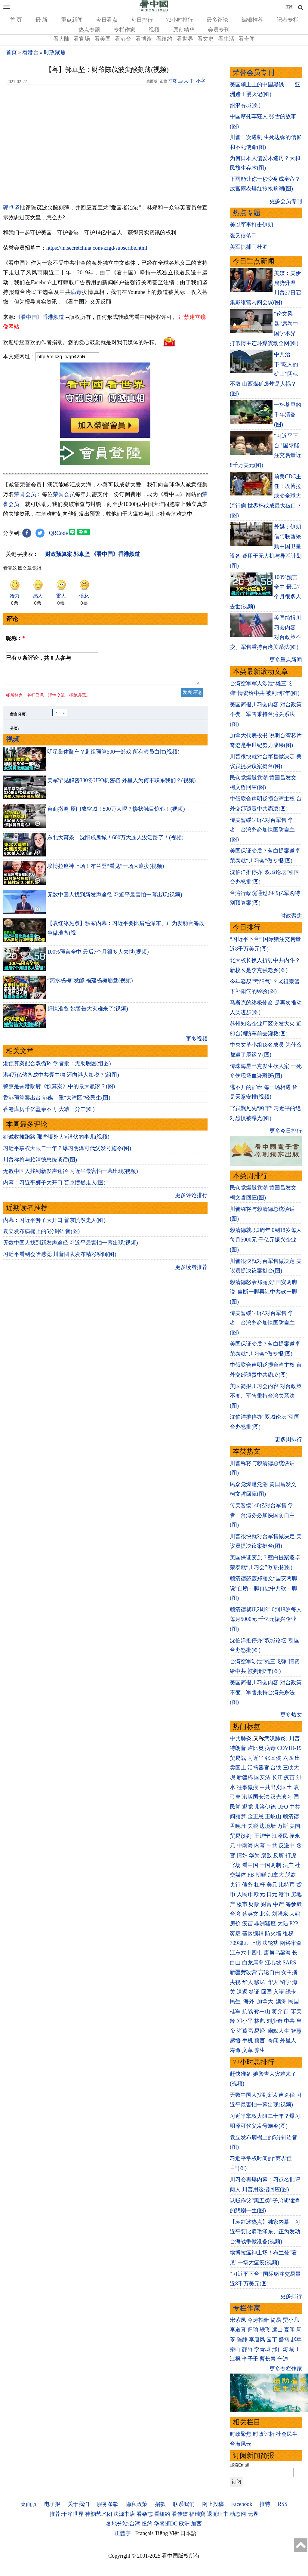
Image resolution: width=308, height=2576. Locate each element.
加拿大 (276, 1875)
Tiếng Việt (167, 2533)
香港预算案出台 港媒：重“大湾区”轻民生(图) (56, 1101)
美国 (294, 1826)
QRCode (58, 533)
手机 (247, 2041)
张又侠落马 (243, 236)
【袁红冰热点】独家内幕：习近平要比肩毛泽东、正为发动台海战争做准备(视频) (265, 2231)
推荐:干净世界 (67, 2514)
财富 (266, 1904)
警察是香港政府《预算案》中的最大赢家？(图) (59, 1090)
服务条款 (108, 2504)
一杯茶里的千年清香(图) (287, 414)
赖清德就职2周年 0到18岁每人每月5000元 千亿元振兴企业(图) (266, 1240)
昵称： (15, 638)
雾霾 (235, 1933)
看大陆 (61, 39)
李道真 (238, 2330)
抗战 (247, 2011)
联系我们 (184, 2504)
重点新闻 (72, 20)
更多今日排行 (286, 1131)
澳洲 (281, 2001)
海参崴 (293, 1904)
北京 (265, 1914)
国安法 (262, 1777)
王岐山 (273, 1816)
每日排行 (142, 20)
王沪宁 (262, 1836)
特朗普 (238, 1748)
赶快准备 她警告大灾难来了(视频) (87, 1012)
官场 (235, 1865)
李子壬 (250, 2359)
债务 (247, 1885)
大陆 (282, 1923)
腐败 (266, 1856)
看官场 (82, 39)
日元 (271, 1894)
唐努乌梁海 (277, 1953)
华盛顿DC (165, 2524)
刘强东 (280, 1914)
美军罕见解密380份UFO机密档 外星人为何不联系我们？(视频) (121, 784)
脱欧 (290, 1875)
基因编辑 (253, 1933)
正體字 (123, 2533)
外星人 (288, 2041)
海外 (249, 2001)
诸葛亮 (245, 2031)
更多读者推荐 (191, 1271)
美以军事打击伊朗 (251, 225)
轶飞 (265, 2330)
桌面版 (28, 2504)
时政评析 (264, 2434)
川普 (294, 1738)
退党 (247, 1807)
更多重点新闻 (286, 660)
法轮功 (270, 1943)
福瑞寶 (197, 2514)
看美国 (102, 39)
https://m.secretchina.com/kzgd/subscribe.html (96, 248)
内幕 (259, 1846)
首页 (11, 52)
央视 (235, 1982)
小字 (200, 81)
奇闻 (273, 2041)
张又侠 (273, 1758)
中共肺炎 (240, 1738)
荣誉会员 (25, 494)
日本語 (188, 2533)
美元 (271, 1885)
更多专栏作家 (286, 2369)
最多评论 (217, 20)
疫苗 (289, 1777)
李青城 (262, 2349)
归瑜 (253, 2330)
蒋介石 (281, 2011)
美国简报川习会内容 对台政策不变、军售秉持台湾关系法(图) (266, 714)
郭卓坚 (11, 208)
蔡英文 (250, 1914)
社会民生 (286, 2434)
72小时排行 (179, 20)
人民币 (245, 1894)
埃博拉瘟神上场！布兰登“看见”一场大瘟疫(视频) (105, 870)
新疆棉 (245, 1777)
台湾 (235, 1914)
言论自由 (269, 1972)
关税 (253, 1826)
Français (144, 2533)
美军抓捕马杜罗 (249, 247)
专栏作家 (124, 30)
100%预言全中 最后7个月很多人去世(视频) (98, 955)
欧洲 (184, 2524)
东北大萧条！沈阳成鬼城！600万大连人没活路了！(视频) (115, 841)
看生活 (226, 39)
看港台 (123, 39)
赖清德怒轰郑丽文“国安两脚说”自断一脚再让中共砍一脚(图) (263, 1292)
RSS (282, 2504)
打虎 (290, 1856)
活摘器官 (258, 1768)
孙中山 (262, 2011)
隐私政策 (136, 2504)
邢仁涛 (280, 2349)
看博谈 (144, 39)
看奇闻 (247, 39)
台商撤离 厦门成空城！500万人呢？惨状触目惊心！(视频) (116, 813)
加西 (196, 2524)
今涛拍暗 (258, 2320)
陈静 (242, 2340)
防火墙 (273, 1933)
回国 (266, 1992)
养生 (259, 2050)
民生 (236, 2001)
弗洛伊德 (265, 1807)
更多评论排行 (191, 1199)
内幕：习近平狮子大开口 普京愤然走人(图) (54, 1186)
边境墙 (268, 1826)
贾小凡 (291, 2320)
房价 (235, 1923)
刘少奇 (274, 2021)
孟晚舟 (238, 1826)
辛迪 (282, 2359)
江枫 (235, 2359)
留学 (285, 1982)
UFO (282, 1807)
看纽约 (164, 39)
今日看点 (107, 20)
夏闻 (289, 2330)
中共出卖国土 (276, 1787)
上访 (255, 1943)
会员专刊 (218, 30)
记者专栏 (287, 20)
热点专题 (89, 30)
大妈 (294, 1914)
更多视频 (197, 1042)
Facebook (241, 2504)
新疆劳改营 (243, 1972)
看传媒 (180, 2514)
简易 (275, 2320)
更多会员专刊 (286, 201)
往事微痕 (247, 1787)
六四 (288, 1758)
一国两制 (270, 1865)
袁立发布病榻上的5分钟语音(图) (41, 1235)
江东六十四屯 (246, 1953)
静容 (247, 2349)
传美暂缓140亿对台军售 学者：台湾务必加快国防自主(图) (262, 830)
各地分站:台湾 (123, 2524)
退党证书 (218, 2514)
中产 (278, 1904)
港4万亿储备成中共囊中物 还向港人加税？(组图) (61, 1078)
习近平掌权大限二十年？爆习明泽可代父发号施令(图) (67, 1152)
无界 (253, 2514)
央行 (235, 1885)
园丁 (271, 2340)
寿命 (235, 2050)
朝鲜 (260, 1875)
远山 (277, 2330)
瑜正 (294, 2349)
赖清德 (291, 1816)
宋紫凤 (238, 2320)
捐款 (160, 2504)
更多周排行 (288, 1439)
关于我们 (78, 2504)
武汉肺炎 (275, 1738)
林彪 (259, 2021)
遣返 (242, 1992)
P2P (293, 1923)
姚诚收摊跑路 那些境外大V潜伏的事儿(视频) (56, 1140)
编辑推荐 (252, 20)
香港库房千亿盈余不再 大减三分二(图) (49, 1113)
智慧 (296, 2031)
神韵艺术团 (98, 2514)
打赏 (172, 81)
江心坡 (273, 1963)
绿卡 (290, 1992)
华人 (247, 1982)
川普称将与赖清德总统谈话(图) (40, 1163)
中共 (294, 1807)
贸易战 (238, 1758)
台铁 (275, 1768)
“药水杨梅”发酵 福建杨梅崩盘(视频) (90, 984)
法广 (288, 1865)
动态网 (238, 2514)
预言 (260, 2041)
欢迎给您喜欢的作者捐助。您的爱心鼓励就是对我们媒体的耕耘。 (81, 342)
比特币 (287, 1885)
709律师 (239, 1943)
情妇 (242, 1856)
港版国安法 (255, 1797)
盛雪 (284, 2340)
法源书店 (124, 2514)
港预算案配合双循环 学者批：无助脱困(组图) (57, 1067)
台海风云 (240, 2444)
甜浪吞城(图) (245, 105)
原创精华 (184, 30)
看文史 (205, 39)
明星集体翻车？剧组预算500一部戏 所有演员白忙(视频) (113, 755)
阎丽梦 (238, 1816)
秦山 (235, 2349)
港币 (284, 1894)
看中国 (250, 1865)
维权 (288, 1933)
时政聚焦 (55, 52)
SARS (289, 1963)
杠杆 (259, 1885)
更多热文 (291, 1715)
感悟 (235, 2041)
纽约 (147, 2524)
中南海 (245, 1846)
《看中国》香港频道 (39, 317)
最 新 (41, 20)
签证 (254, 1992)
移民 (259, 1982)
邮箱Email (239, 2465)
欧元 (259, 1894)
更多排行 (291, 2296)
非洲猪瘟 (265, 1923)
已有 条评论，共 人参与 (38, 658)
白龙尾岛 (253, 1963)
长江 (277, 1777)
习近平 (256, 1758)
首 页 (16, 20)
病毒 (76, 292)
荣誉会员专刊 (253, 72)
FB (251, 1875)
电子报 (52, 2504)
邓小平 (245, 2021)
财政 (254, 1904)
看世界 (185, 39)
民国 (293, 2001)
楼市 (242, 1904)
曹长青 (268, 2359)
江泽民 (280, 1836)
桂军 (235, 2011)
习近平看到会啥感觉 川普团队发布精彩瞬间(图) (59, 1258)
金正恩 (256, 1816)
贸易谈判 (241, 1836)
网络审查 (291, 1943)
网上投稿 (213, 2504)
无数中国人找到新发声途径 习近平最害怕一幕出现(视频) (114, 898)
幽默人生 (278, 2031)
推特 (265, 2504)
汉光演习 (281, 1797)
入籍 (278, 1992)
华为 (254, 1856)
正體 (289, 7)
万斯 (282, 1826)
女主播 (290, 1972)
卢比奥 (256, 1748)
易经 (260, 2031)
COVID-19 (289, 1748)
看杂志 (145, 2514)
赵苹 (296, 2340)
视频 (154, 30)
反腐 (278, 1856)
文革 (247, 2050)
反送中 (287, 1846)
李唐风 (257, 2340)
